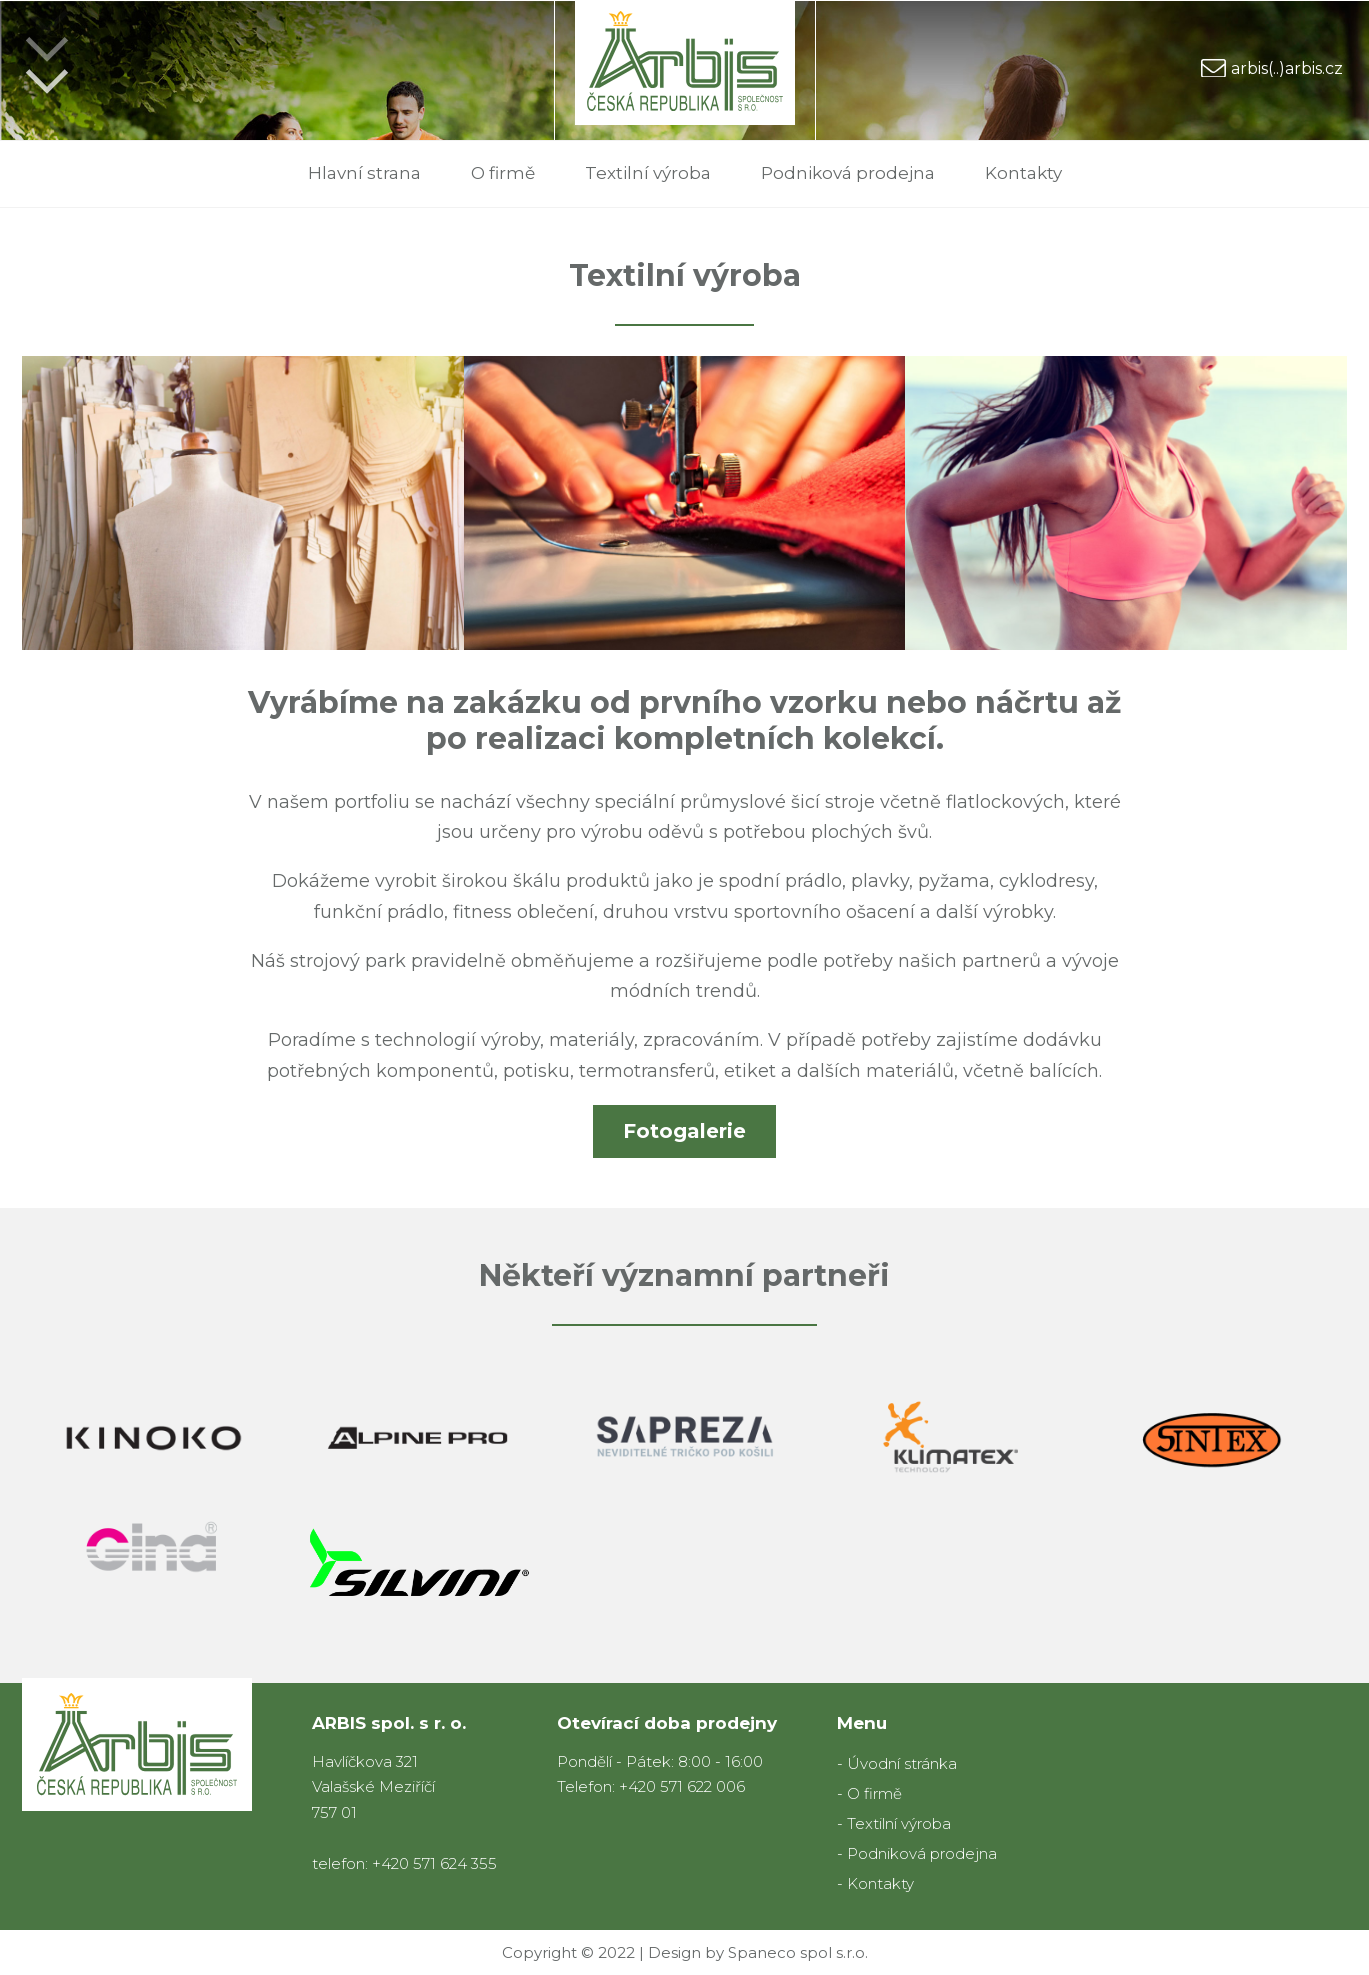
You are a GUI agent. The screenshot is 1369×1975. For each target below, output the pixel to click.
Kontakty (1023, 173)
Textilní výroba (648, 173)
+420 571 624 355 (434, 1863)
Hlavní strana (364, 173)
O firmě (503, 173)
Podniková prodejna (848, 173)
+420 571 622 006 (682, 1786)
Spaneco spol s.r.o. (798, 1952)
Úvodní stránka (902, 1763)
